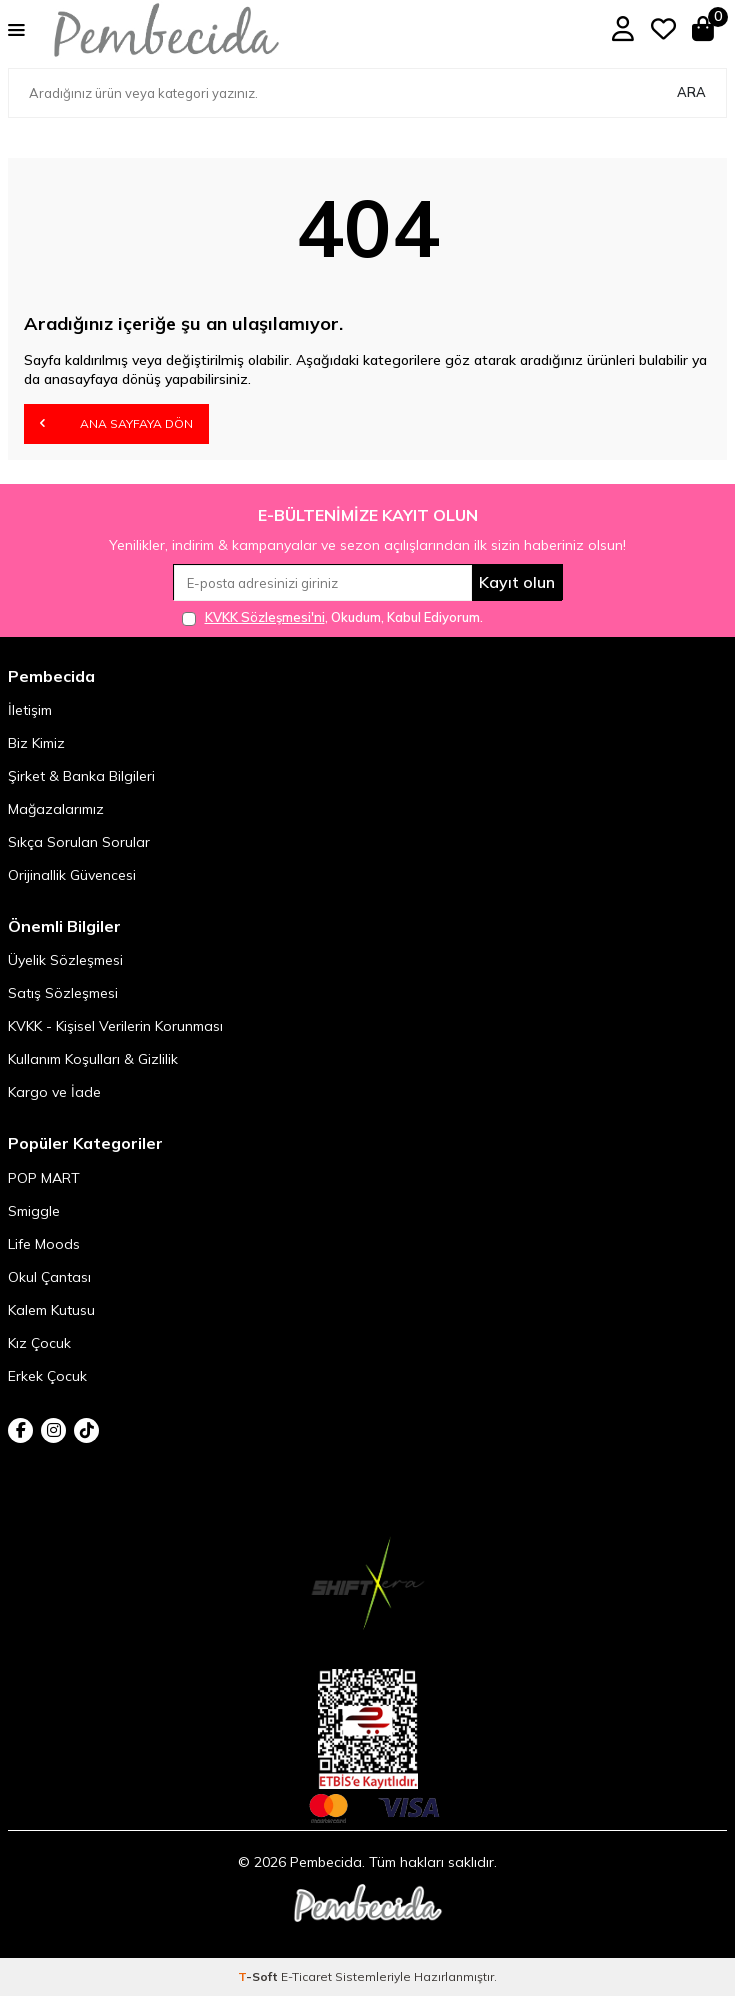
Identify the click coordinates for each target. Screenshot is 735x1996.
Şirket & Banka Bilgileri (81, 776)
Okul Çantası (49, 1277)
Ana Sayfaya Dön (116, 423)
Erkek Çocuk (47, 1376)
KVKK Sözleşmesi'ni (265, 617)
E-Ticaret (306, 1976)
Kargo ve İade (54, 1092)
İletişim (30, 710)
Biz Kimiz (36, 743)
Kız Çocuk (39, 1343)
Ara (691, 92)
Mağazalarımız (56, 809)
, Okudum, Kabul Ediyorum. (332, 617)
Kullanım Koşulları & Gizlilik (93, 1059)
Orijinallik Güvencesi (72, 875)
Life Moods (44, 1244)
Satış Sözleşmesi (63, 993)
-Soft (259, 1976)
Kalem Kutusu (51, 1310)
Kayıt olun (517, 582)
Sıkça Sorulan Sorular (79, 842)
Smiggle (34, 1211)
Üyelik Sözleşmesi (65, 960)
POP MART (44, 1178)
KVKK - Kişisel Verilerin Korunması (115, 1026)
